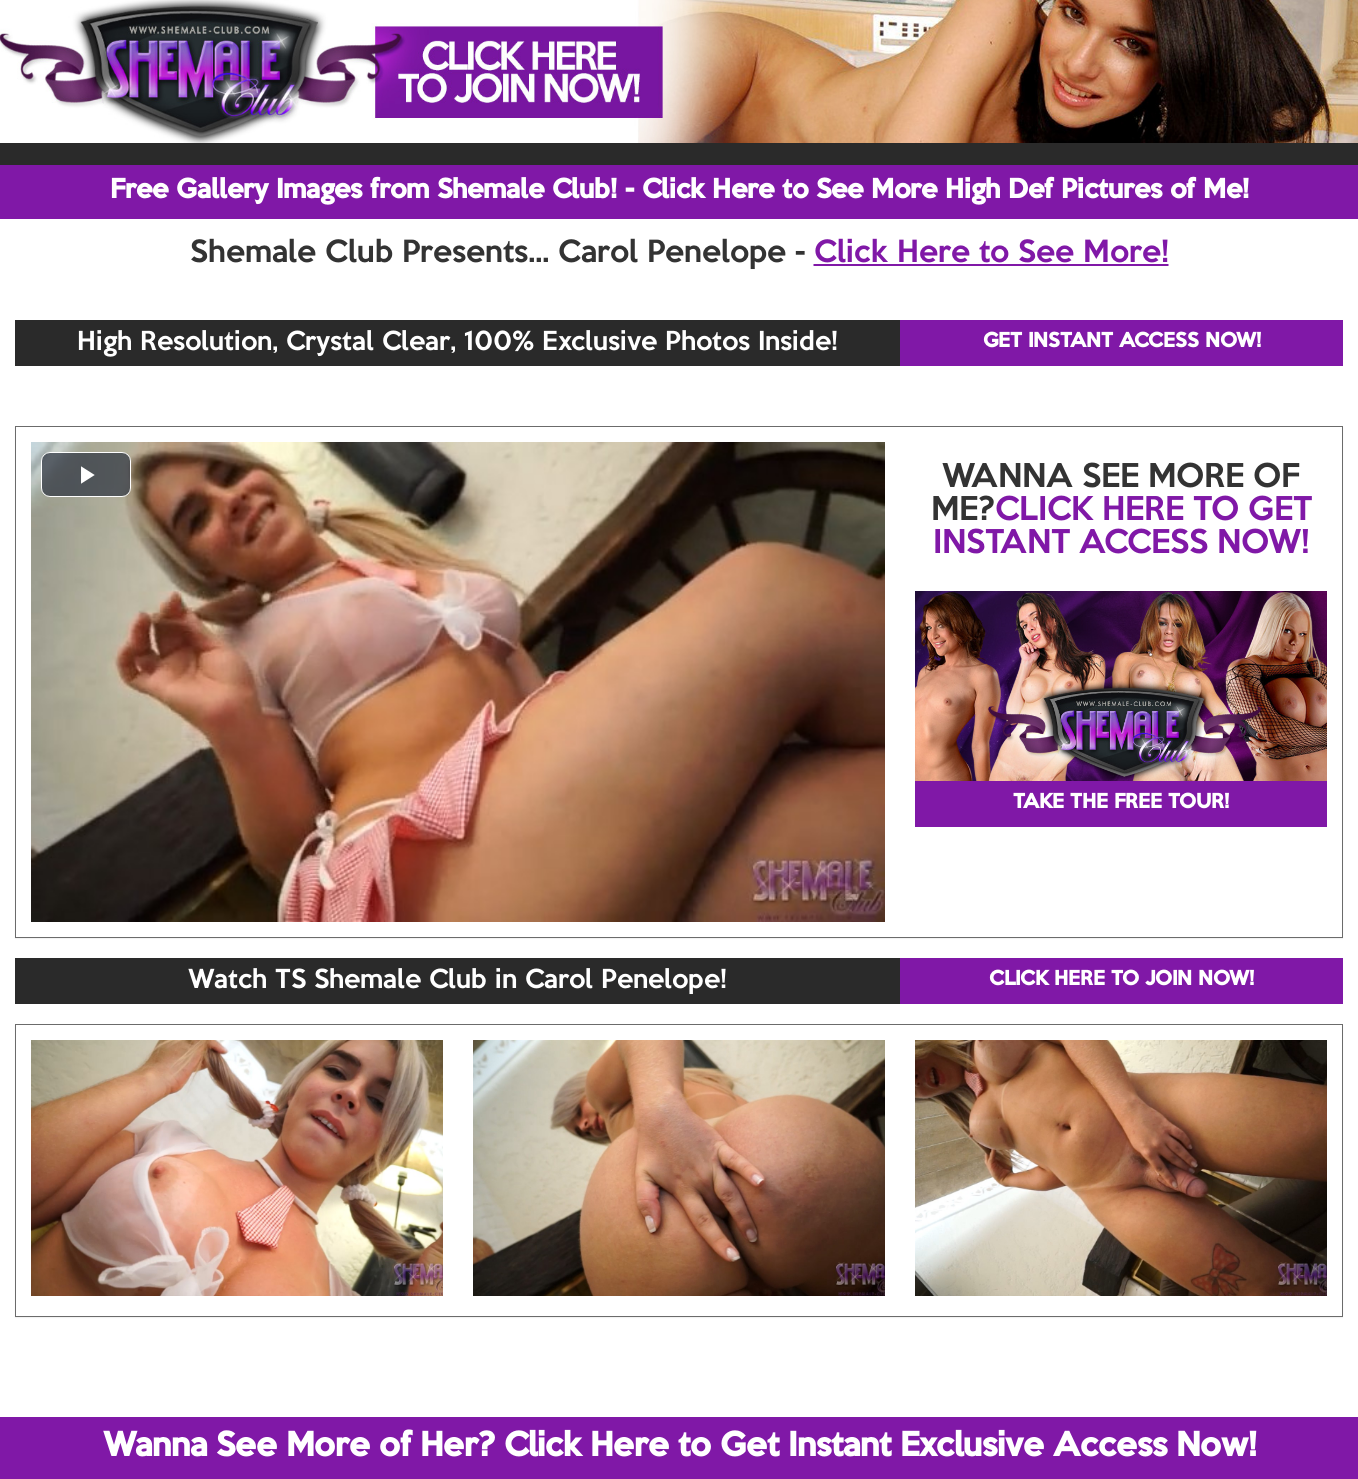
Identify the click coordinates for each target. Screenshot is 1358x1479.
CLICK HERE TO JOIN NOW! (1121, 980)
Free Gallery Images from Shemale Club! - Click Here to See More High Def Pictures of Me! (679, 191)
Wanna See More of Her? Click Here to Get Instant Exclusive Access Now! (679, 1447)
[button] (86, 474)
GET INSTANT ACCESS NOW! (1122, 342)
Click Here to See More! (991, 254)
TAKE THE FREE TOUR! (1121, 803)
